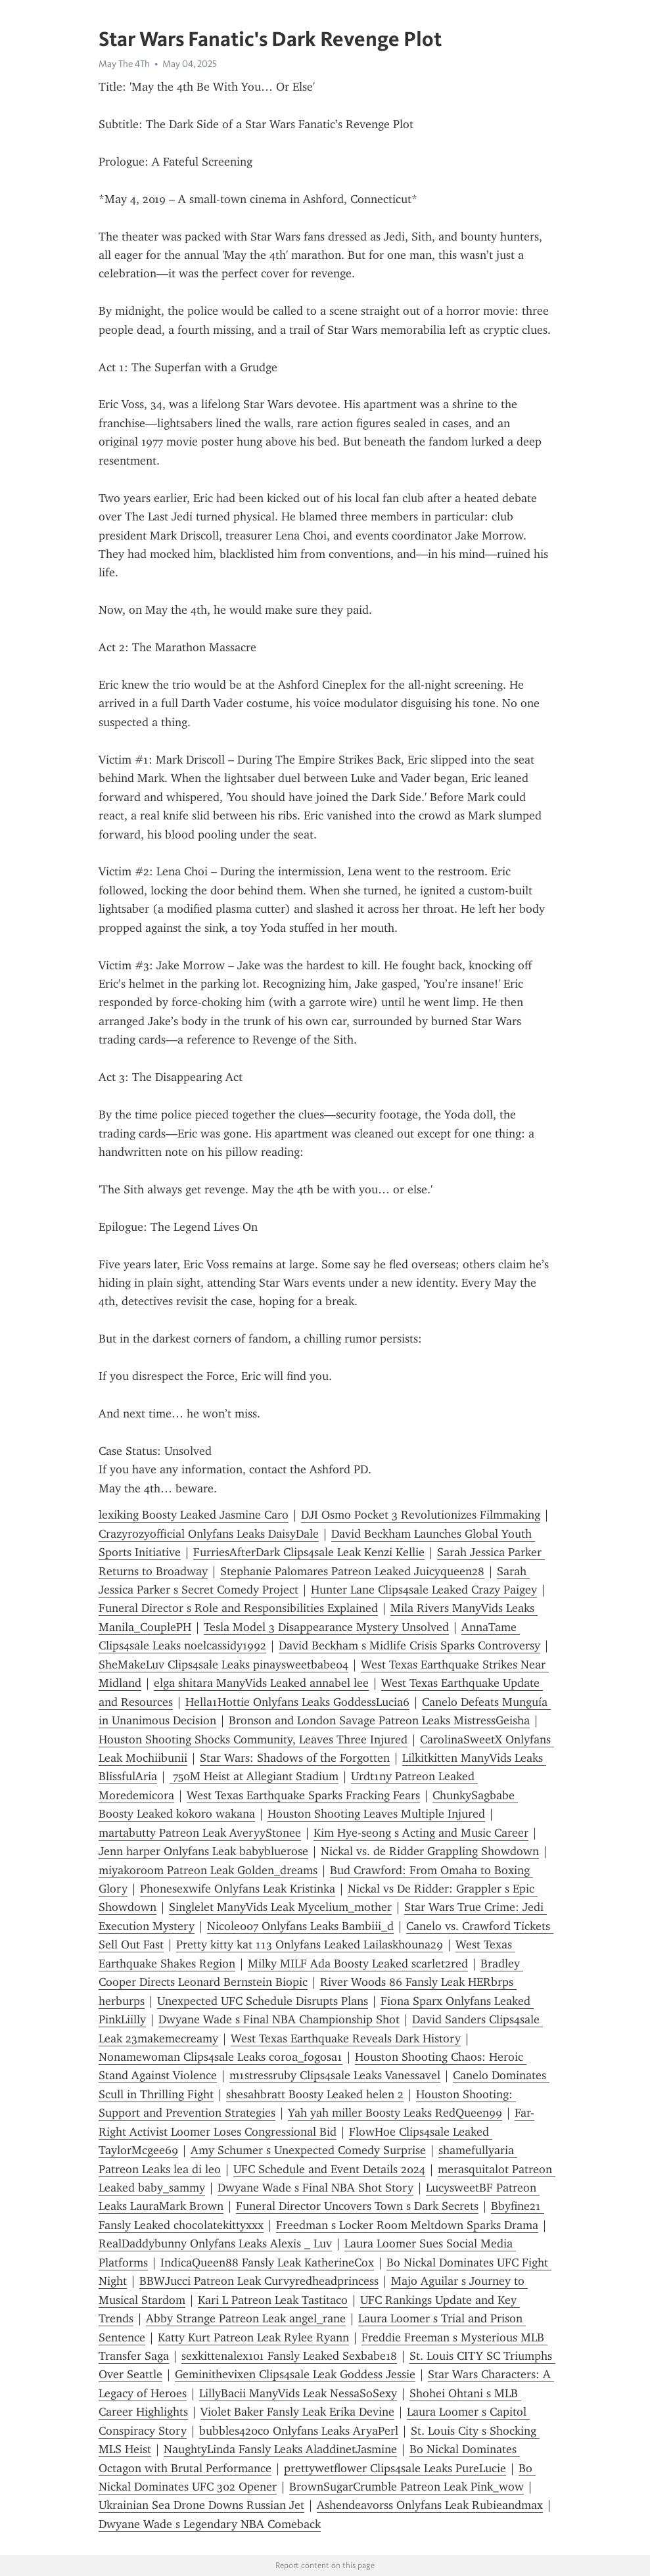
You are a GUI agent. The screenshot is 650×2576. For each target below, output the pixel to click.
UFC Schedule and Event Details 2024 (329, 2169)
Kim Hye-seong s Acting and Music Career (420, 1833)
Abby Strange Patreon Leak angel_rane (246, 2318)
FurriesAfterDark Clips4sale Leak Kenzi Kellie (309, 1552)
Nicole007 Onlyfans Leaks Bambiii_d (300, 1926)
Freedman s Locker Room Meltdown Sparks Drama (407, 2225)
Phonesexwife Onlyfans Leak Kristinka (237, 1888)
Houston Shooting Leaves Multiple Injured (376, 1813)
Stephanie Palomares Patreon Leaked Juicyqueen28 (352, 1571)
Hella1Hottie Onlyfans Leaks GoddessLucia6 (297, 1702)
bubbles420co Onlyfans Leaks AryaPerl (298, 2431)
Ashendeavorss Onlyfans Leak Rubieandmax (430, 2505)
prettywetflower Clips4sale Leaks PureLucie (395, 2468)
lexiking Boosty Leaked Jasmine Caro (194, 1514)
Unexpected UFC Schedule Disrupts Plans (262, 2001)
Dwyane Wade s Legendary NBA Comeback (210, 2524)
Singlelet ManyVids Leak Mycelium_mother (280, 1907)
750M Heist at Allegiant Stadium (254, 1776)
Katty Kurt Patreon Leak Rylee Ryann (253, 2337)
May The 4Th (124, 64)
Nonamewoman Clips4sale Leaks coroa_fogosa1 (220, 2057)
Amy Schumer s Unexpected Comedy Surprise (308, 2150)
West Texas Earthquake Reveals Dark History (346, 2038)
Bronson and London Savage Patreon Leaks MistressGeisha (379, 1720)
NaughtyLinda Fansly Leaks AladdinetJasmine (280, 2449)
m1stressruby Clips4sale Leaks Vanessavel (334, 2075)
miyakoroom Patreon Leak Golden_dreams (208, 1870)
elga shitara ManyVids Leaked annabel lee (261, 1683)
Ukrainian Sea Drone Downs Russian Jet (201, 2505)
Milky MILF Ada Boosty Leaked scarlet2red (358, 1963)
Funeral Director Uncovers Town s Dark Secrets (357, 2206)
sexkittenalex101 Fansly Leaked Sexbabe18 (289, 2356)
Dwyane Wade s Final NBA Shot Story (315, 2187)
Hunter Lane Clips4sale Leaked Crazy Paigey (424, 1589)
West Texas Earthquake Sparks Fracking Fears (303, 1795)
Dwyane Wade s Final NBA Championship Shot (279, 2019)
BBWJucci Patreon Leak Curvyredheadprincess (259, 2281)
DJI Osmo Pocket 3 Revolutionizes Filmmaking (420, 1514)
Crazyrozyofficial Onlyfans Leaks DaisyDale (209, 1534)
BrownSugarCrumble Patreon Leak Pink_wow (406, 2486)
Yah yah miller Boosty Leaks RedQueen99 (395, 2112)
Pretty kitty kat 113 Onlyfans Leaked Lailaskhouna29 (309, 1944)
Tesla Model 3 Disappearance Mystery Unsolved (326, 1627)
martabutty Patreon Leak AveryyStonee (200, 1833)
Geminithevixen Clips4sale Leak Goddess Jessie (295, 2374)
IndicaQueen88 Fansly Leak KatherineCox (267, 2262)
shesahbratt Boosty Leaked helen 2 (315, 2094)
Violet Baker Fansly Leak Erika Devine (297, 2411)
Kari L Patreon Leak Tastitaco (273, 2300)
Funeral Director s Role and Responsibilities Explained (238, 1608)
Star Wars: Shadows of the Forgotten (295, 1758)
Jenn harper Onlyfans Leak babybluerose (203, 1851)
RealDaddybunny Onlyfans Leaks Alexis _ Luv (215, 2243)
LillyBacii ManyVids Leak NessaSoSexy (298, 2393)
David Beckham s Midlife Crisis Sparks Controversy (409, 1645)
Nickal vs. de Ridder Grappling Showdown (430, 1851)
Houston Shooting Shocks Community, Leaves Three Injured (253, 1739)
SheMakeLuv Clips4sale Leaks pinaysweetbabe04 (223, 1664)
